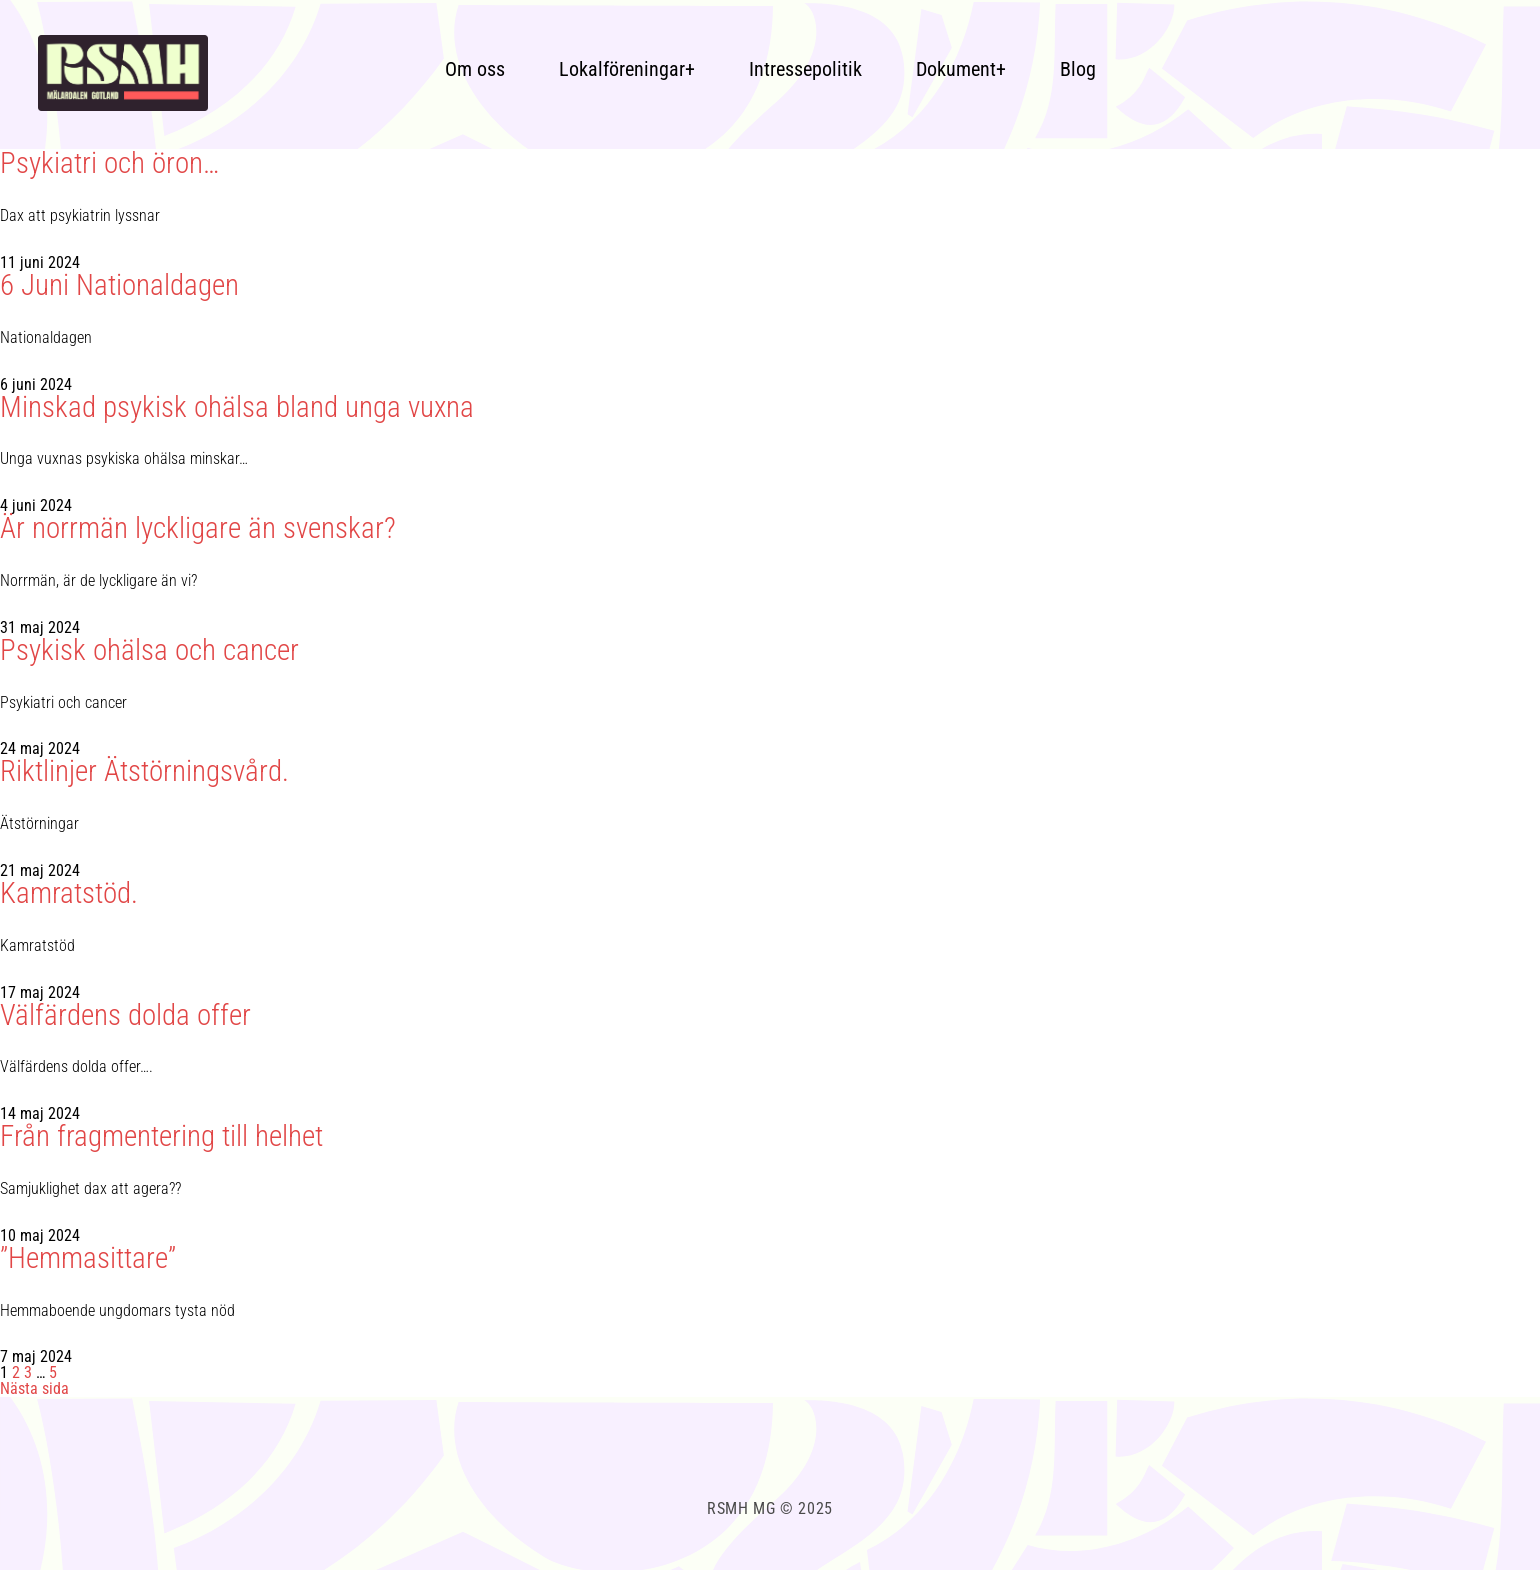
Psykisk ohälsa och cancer (149, 650)
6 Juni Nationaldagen (119, 285)
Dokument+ (961, 69)
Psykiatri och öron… (109, 163)
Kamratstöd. (69, 893)
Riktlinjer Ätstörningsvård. (144, 771)
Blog (1078, 69)
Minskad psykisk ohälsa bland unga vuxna (237, 407)
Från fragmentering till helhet (161, 1136)
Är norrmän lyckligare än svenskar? (198, 528)
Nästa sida (34, 1388)
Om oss (475, 69)
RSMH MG (743, 1508)
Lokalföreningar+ (627, 69)
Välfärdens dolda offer (125, 1015)
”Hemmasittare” (88, 1258)
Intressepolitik (805, 69)
